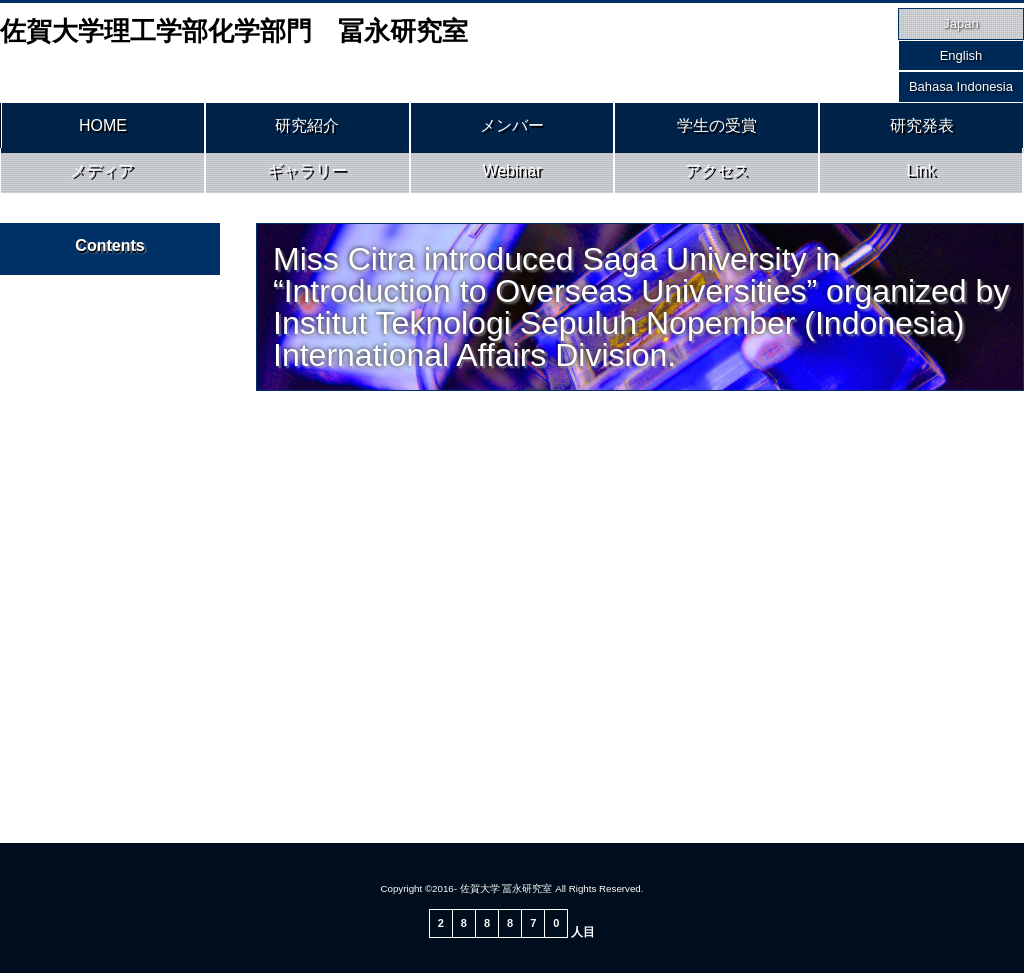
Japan (960, 23)
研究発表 (922, 128)
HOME (103, 128)
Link (921, 178)
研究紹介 (307, 128)
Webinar (512, 178)
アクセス (717, 178)
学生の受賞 (717, 128)
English (961, 55)
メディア (102, 178)
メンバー (512, 128)
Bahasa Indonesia (961, 86)
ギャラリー (307, 178)
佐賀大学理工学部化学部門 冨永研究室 (234, 31)
